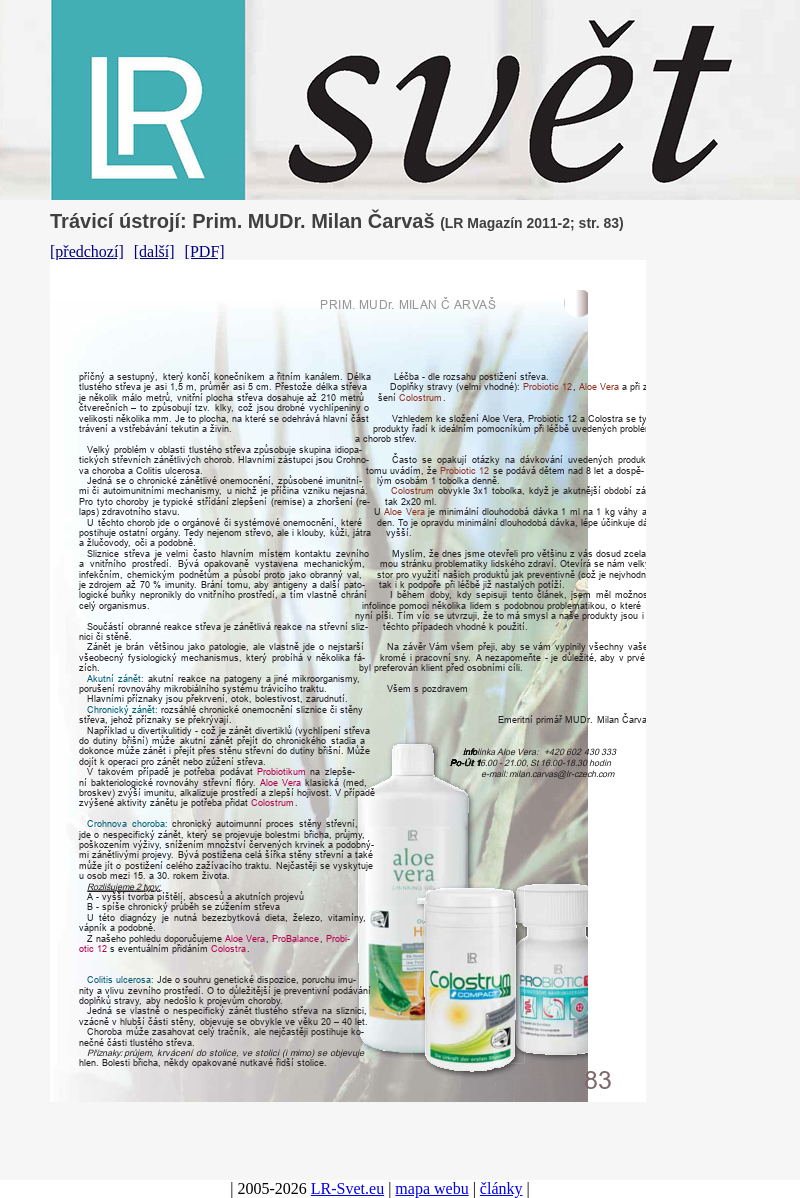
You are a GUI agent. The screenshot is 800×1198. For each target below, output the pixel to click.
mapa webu (431, 1188)
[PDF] (205, 251)
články (501, 1188)
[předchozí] (87, 251)
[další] (154, 251)
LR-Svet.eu (347, 1188)
